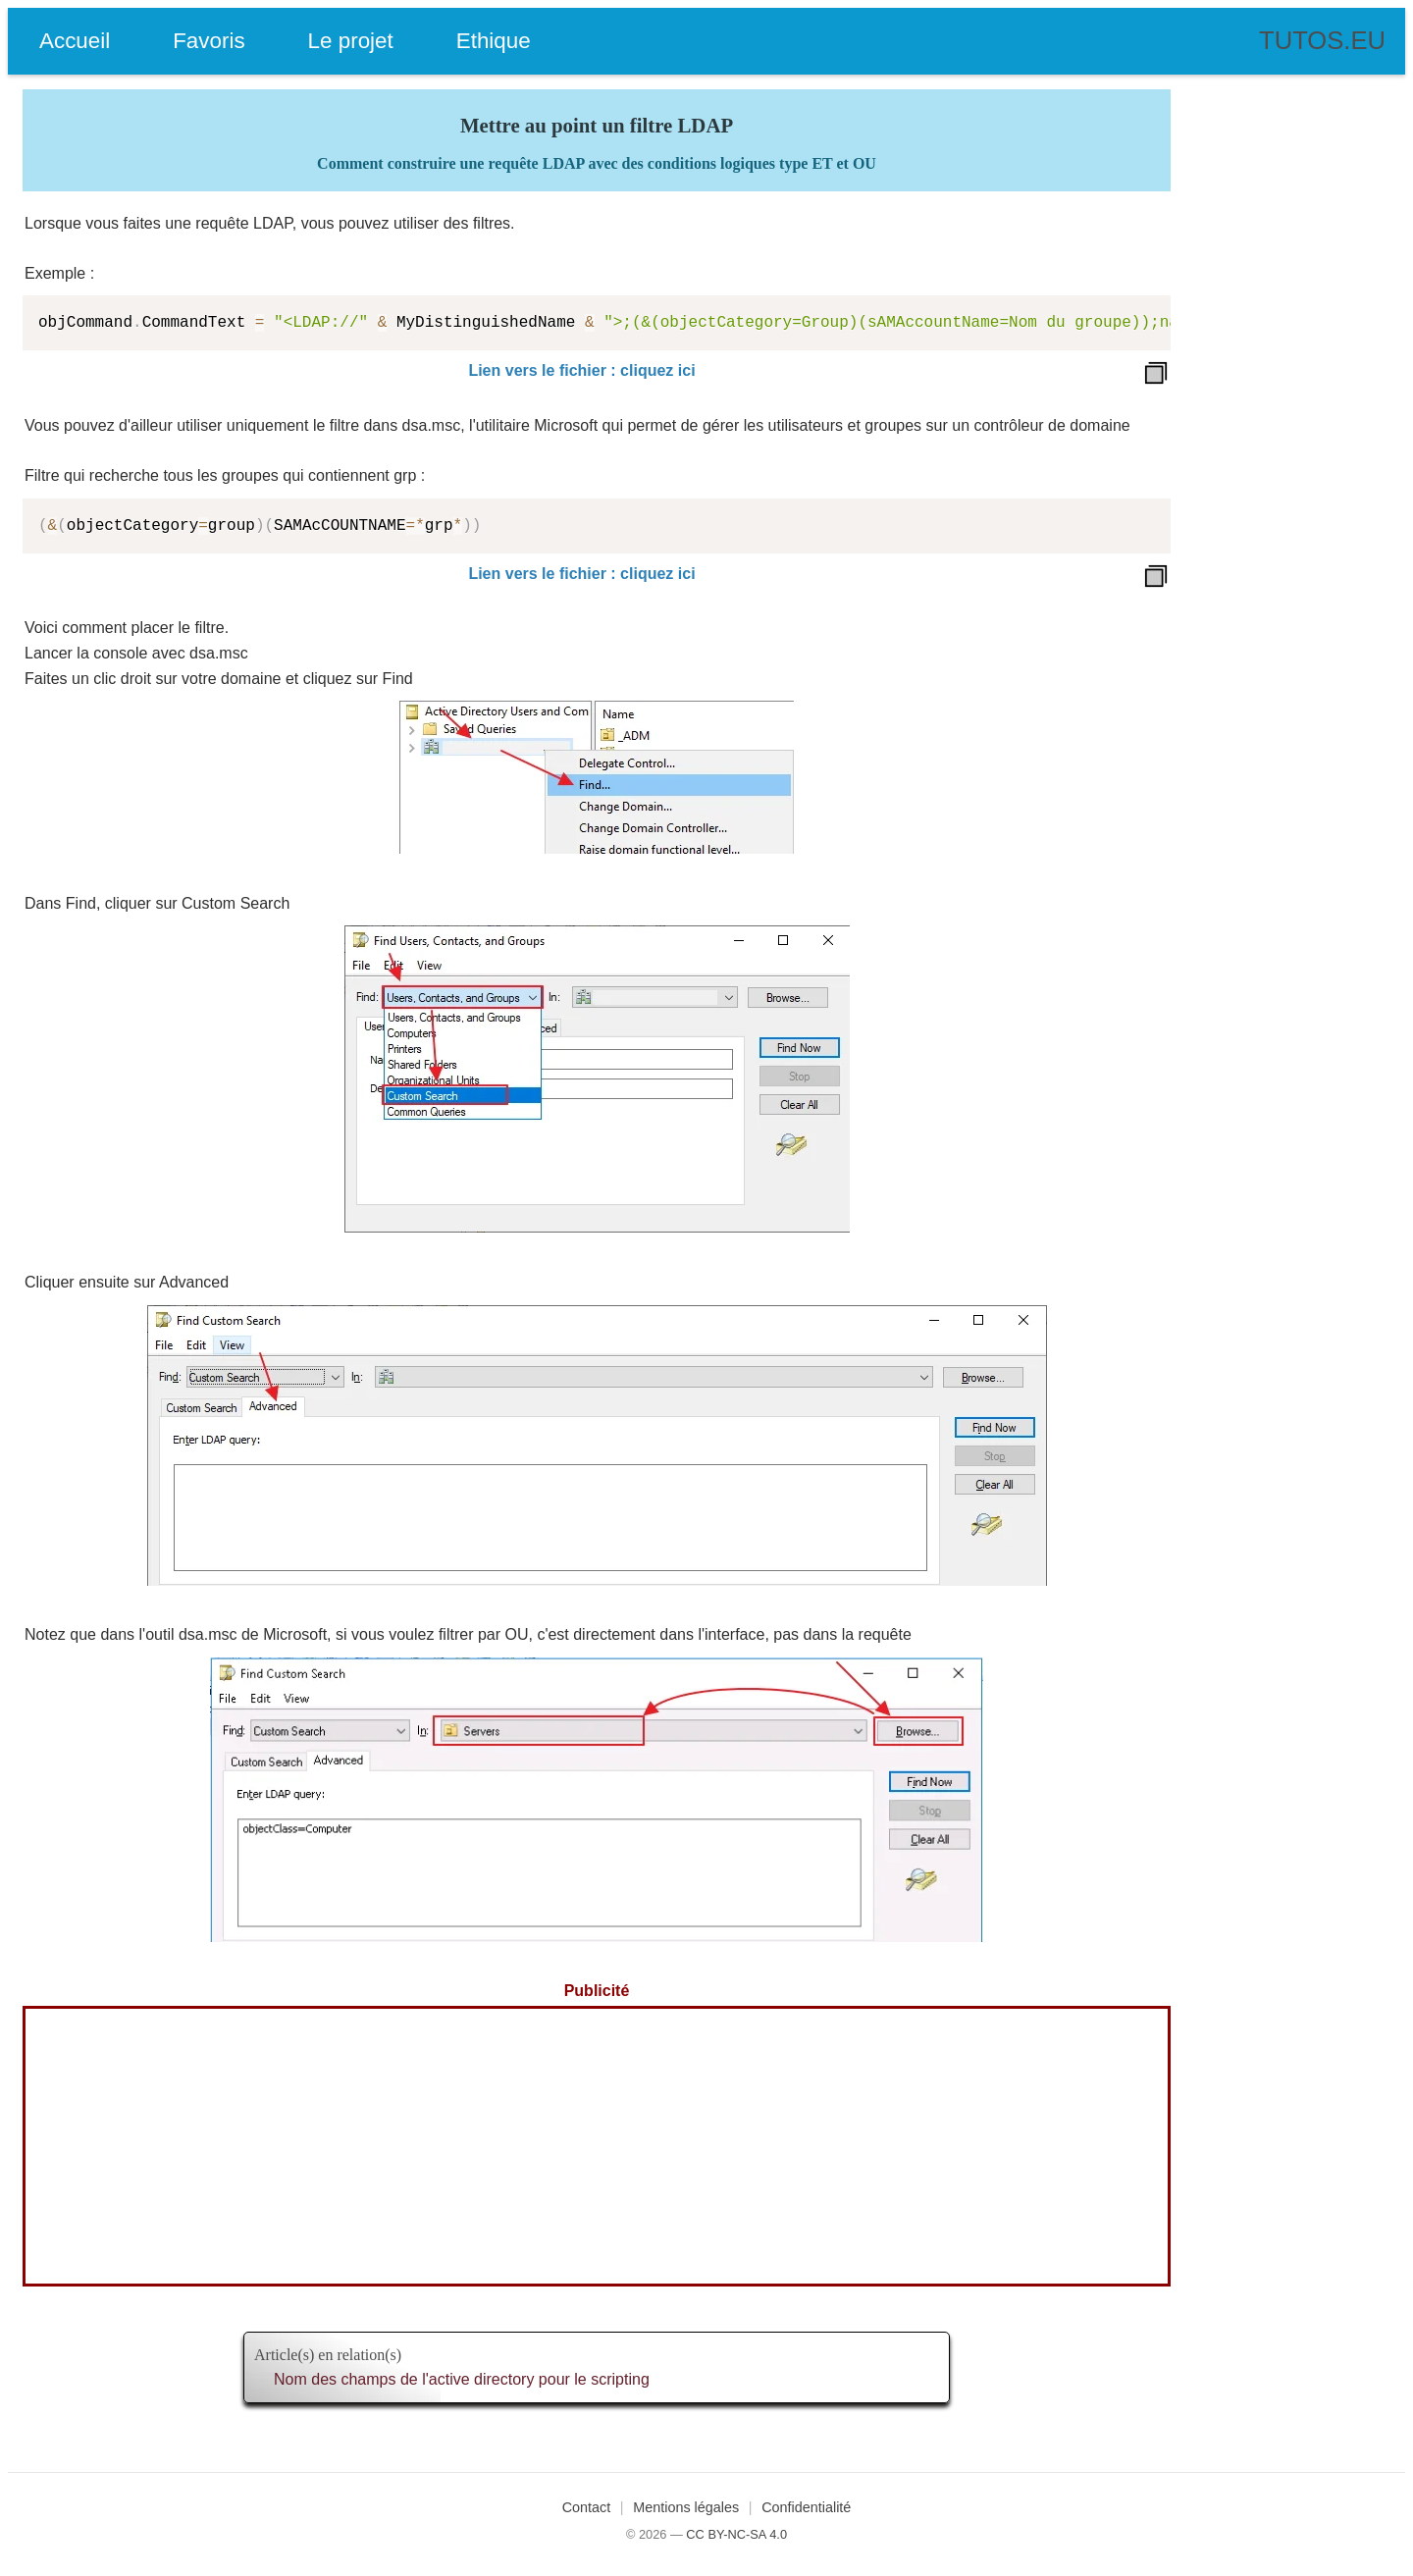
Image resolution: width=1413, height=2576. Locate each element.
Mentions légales (686, 2507)
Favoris (208, 40)
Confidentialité (806, 2507)
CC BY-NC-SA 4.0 (736, 2534)
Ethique (493, 40)
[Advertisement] (597, 2146)
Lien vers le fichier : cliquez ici (581, 370)
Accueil (74, 40)
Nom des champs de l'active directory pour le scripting (462, 2379)
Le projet (350, 40)
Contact (586, 2507)
